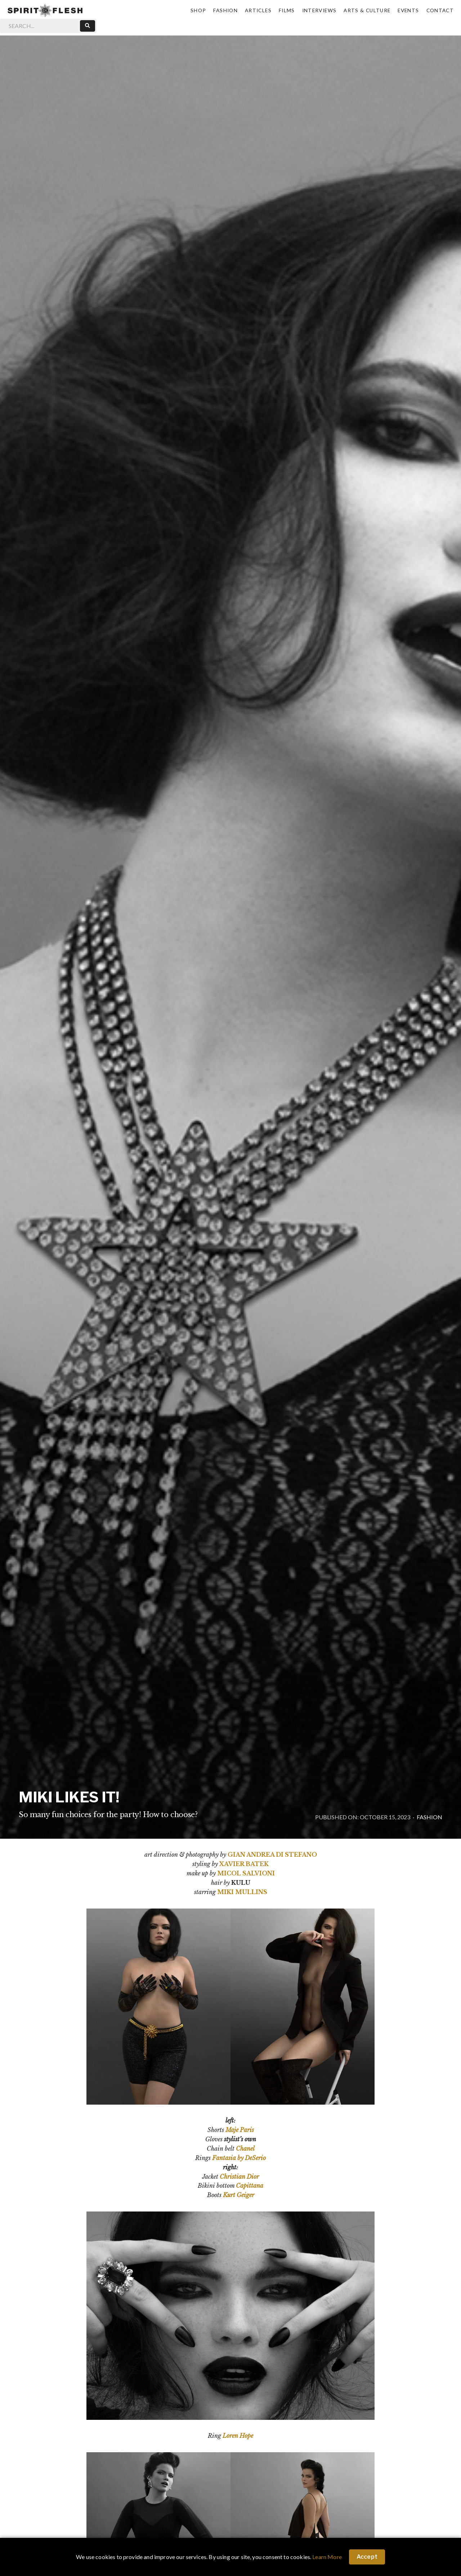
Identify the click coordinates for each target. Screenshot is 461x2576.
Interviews (319, 10)
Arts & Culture (367, 10)
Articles (258, 10)
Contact (440, 10)
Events (408, 10)
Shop (198, 10)
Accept (367, 2556)
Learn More (327, 2556)
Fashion (225, 10)
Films (287, 10)
